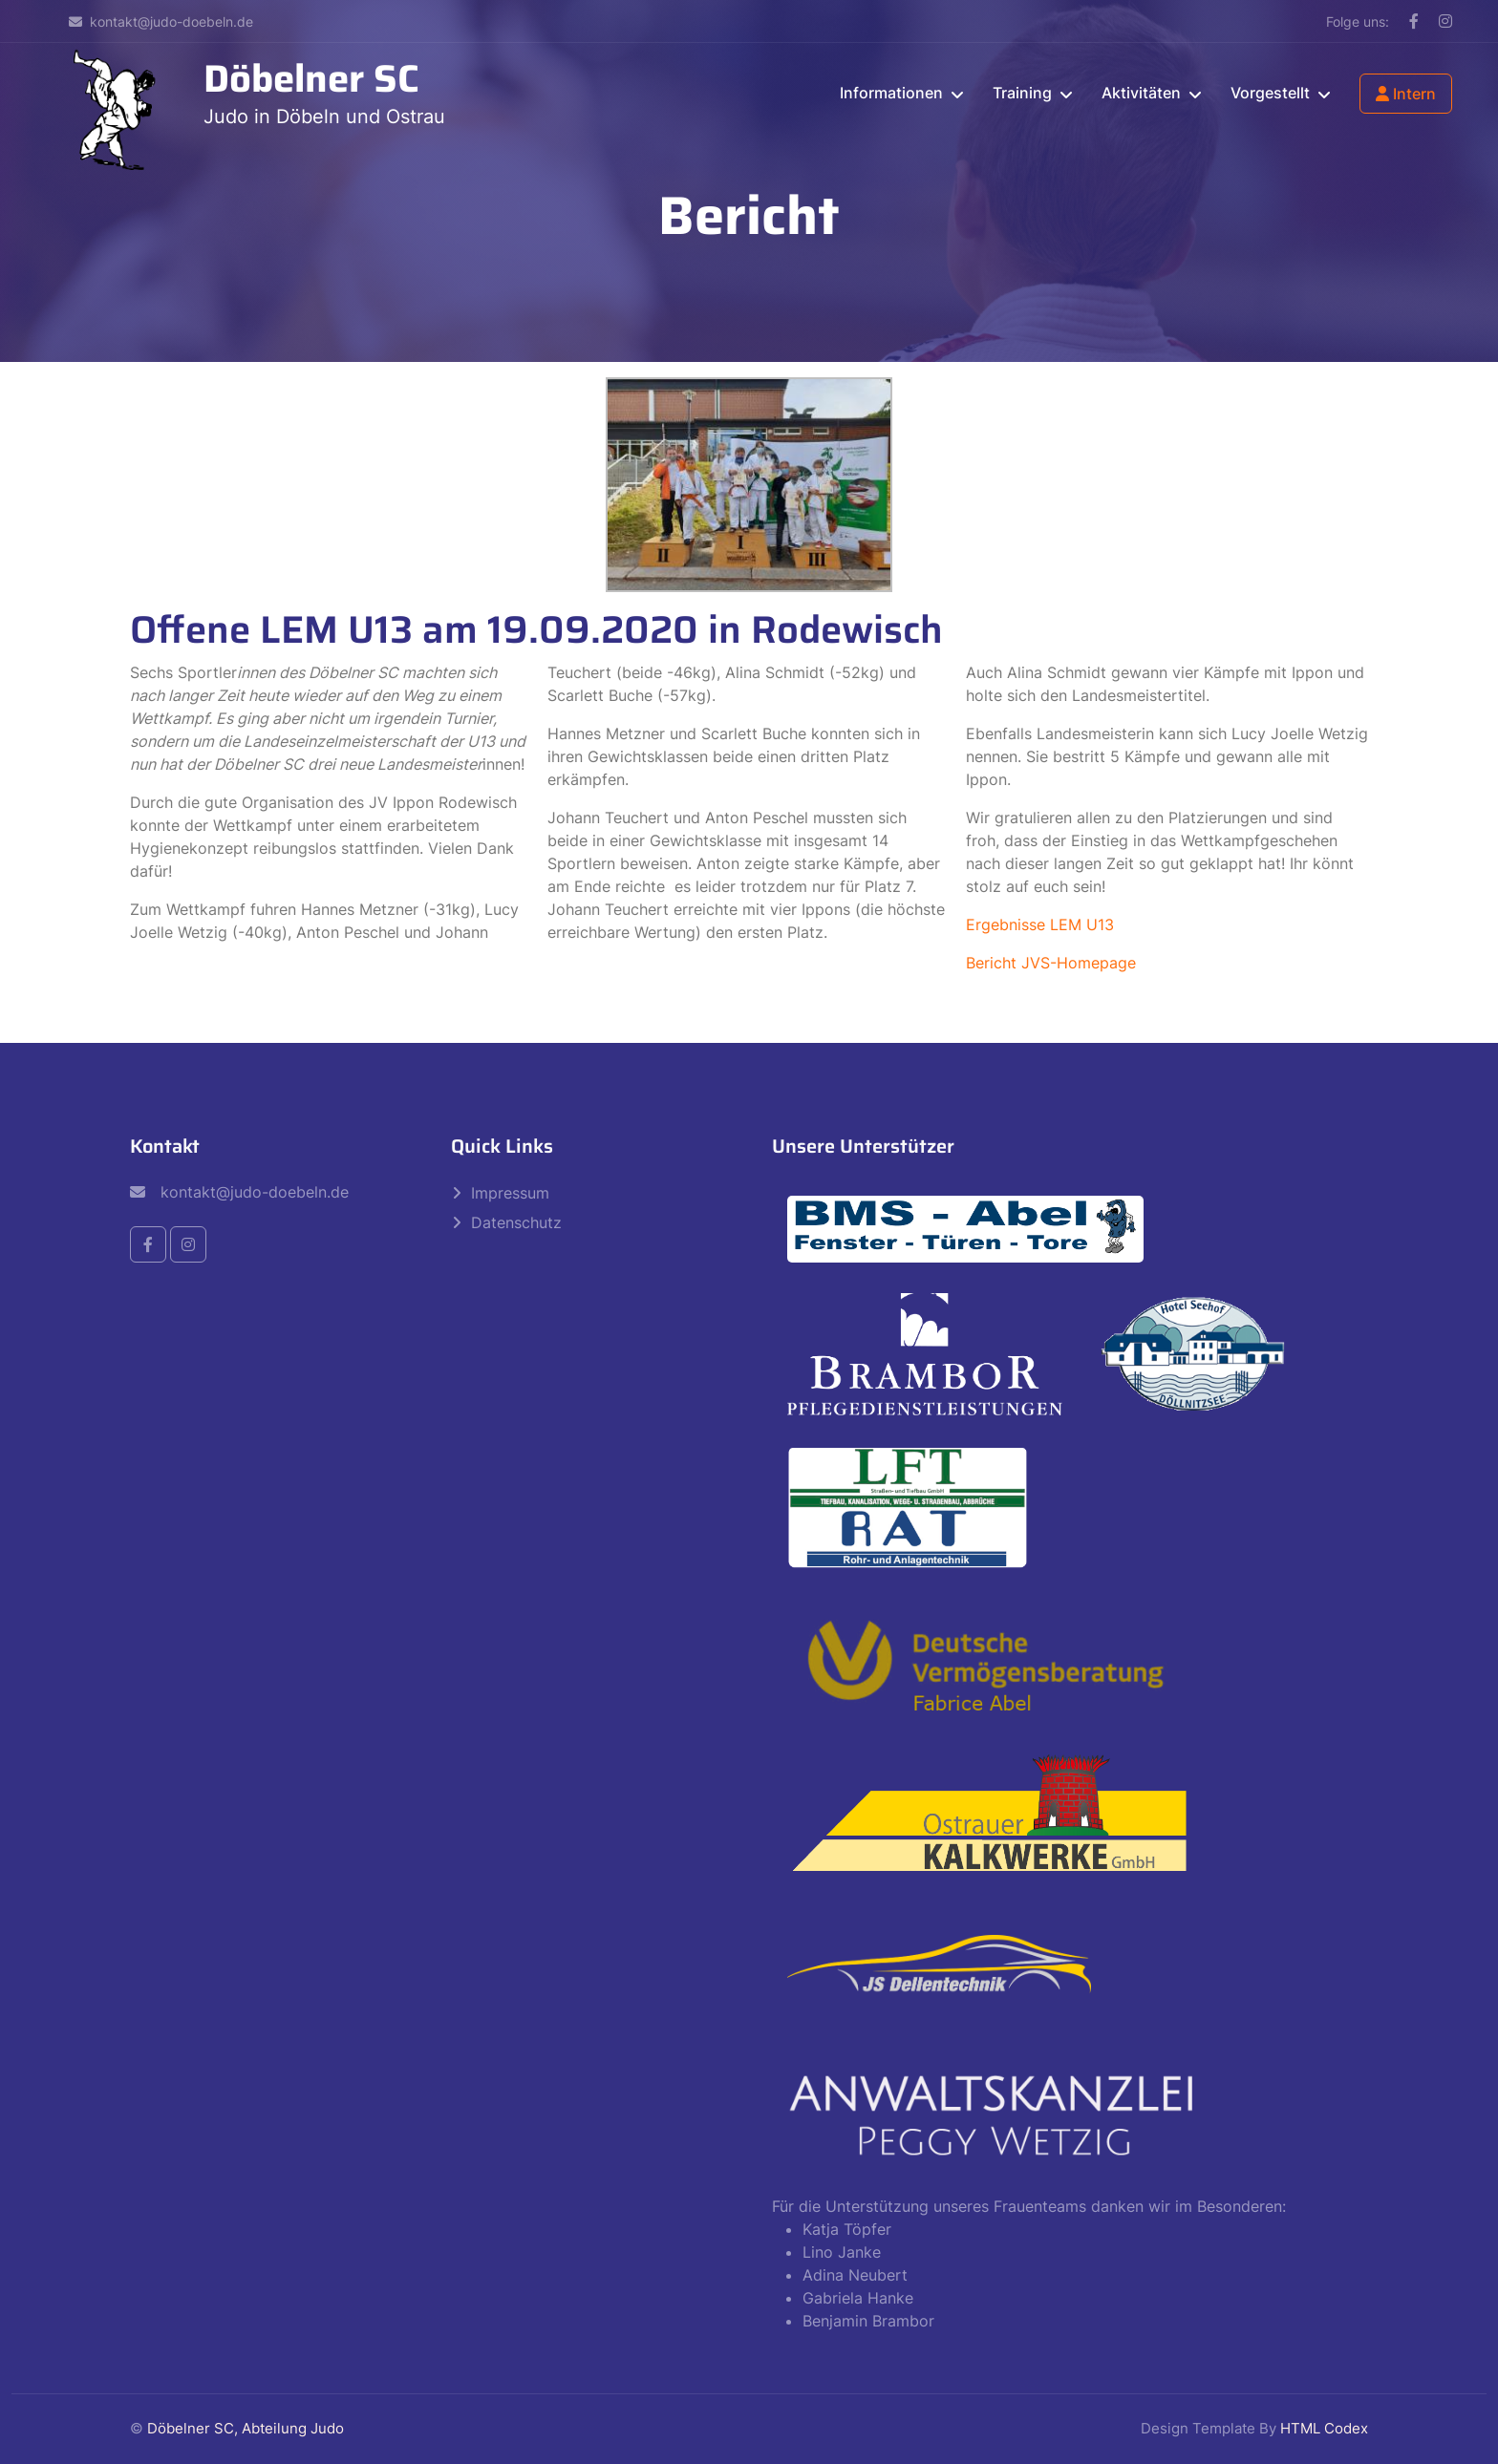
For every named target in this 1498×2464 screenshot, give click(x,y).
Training (1022, 92)
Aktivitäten (1141, 92)
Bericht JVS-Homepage (1051, 962)
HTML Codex (1324, 2428)
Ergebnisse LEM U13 (1040, 924)
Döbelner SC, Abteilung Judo (245, 2428)
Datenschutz (516, 1222)
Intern (1406, 93)
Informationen (891, 92)
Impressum (510, 1192)
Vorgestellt (1270, 92)
